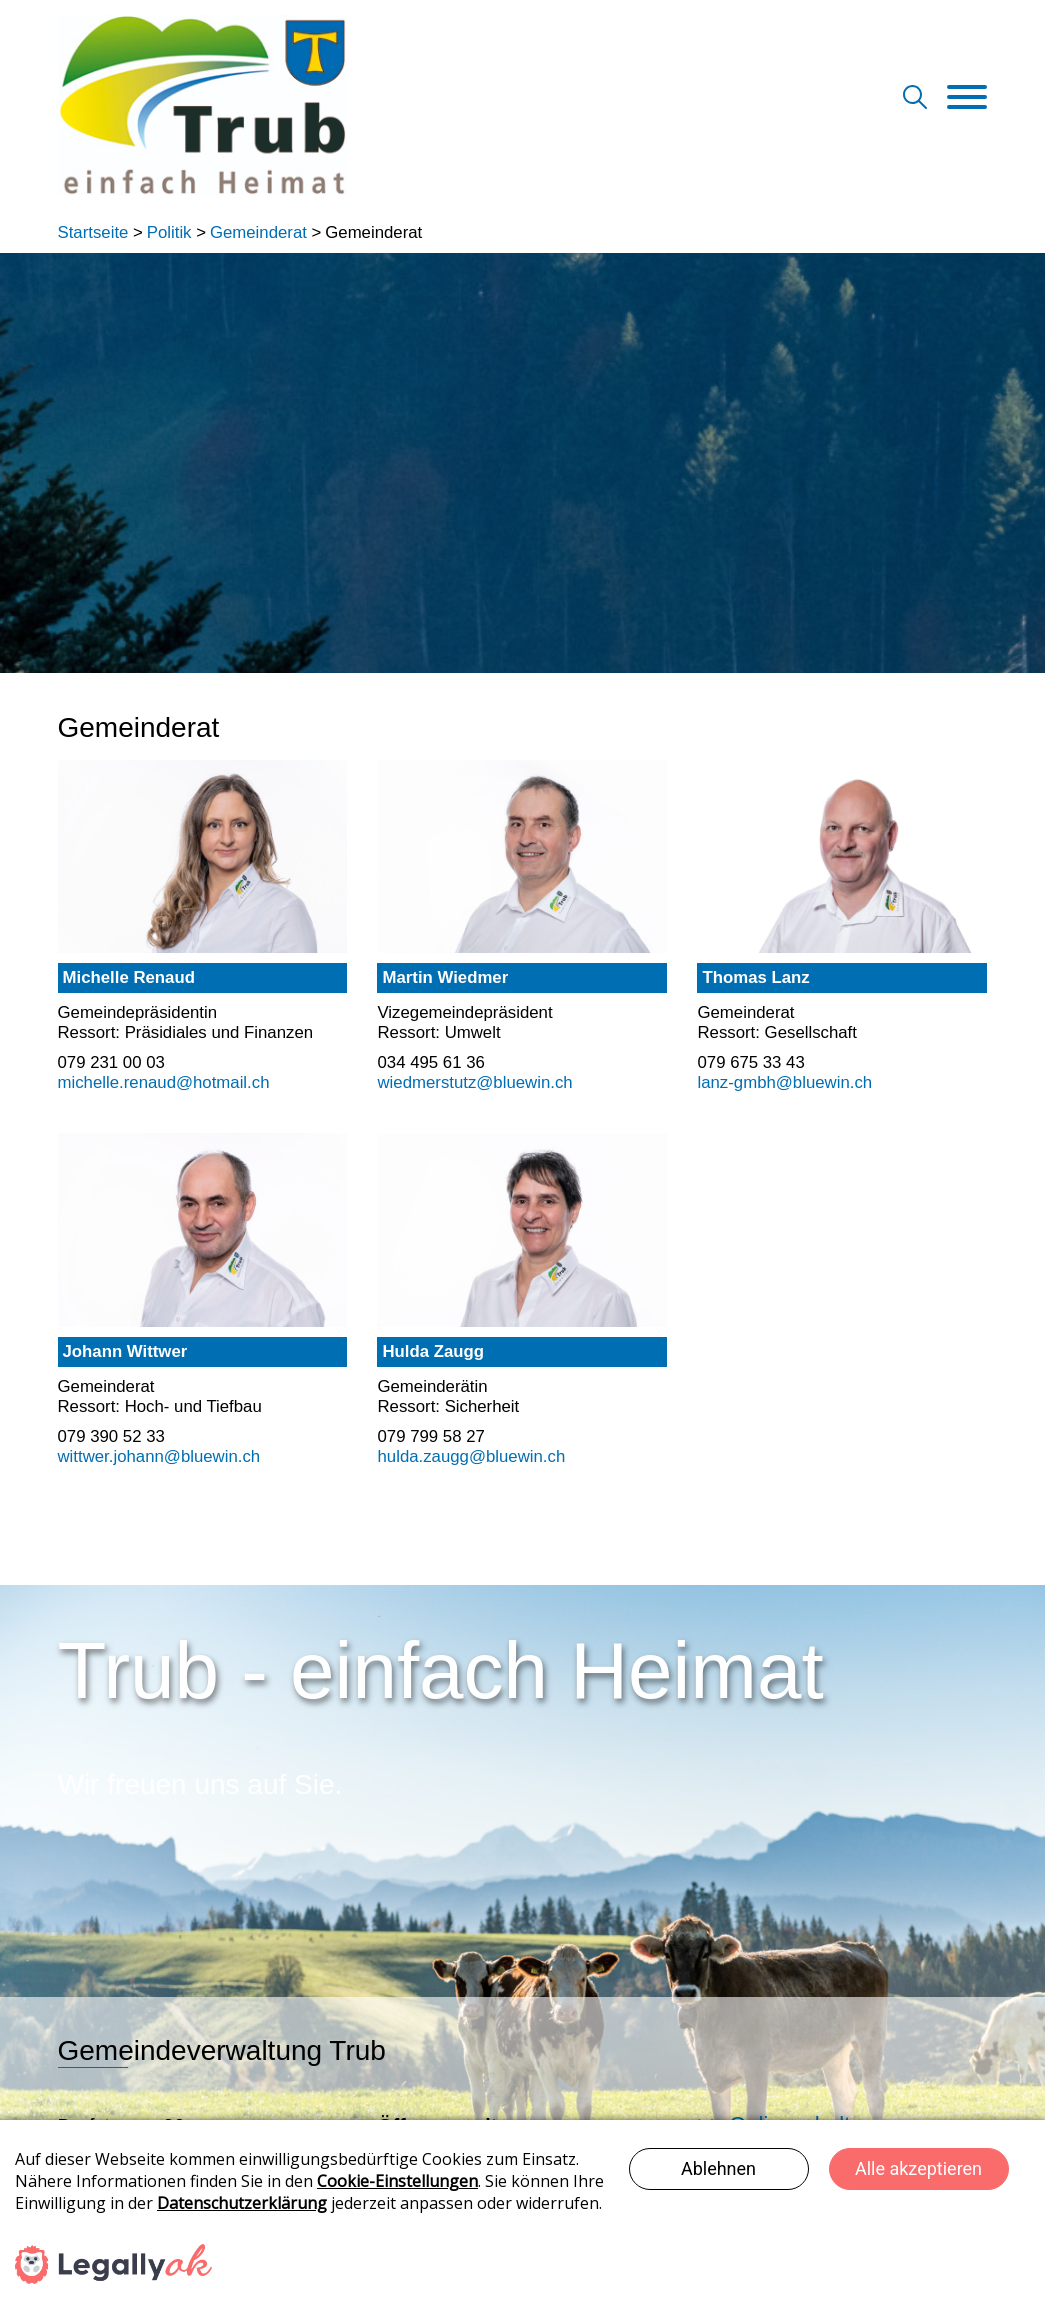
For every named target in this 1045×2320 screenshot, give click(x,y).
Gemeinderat (258, 232)
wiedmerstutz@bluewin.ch (474, 1082)
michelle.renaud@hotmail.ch (164, 1082)
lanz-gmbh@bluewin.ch (784, 1082)
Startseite (93, 232)
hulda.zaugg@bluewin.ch (471, 1456)
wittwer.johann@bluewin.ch (159, 1456)
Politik (169, 232)
